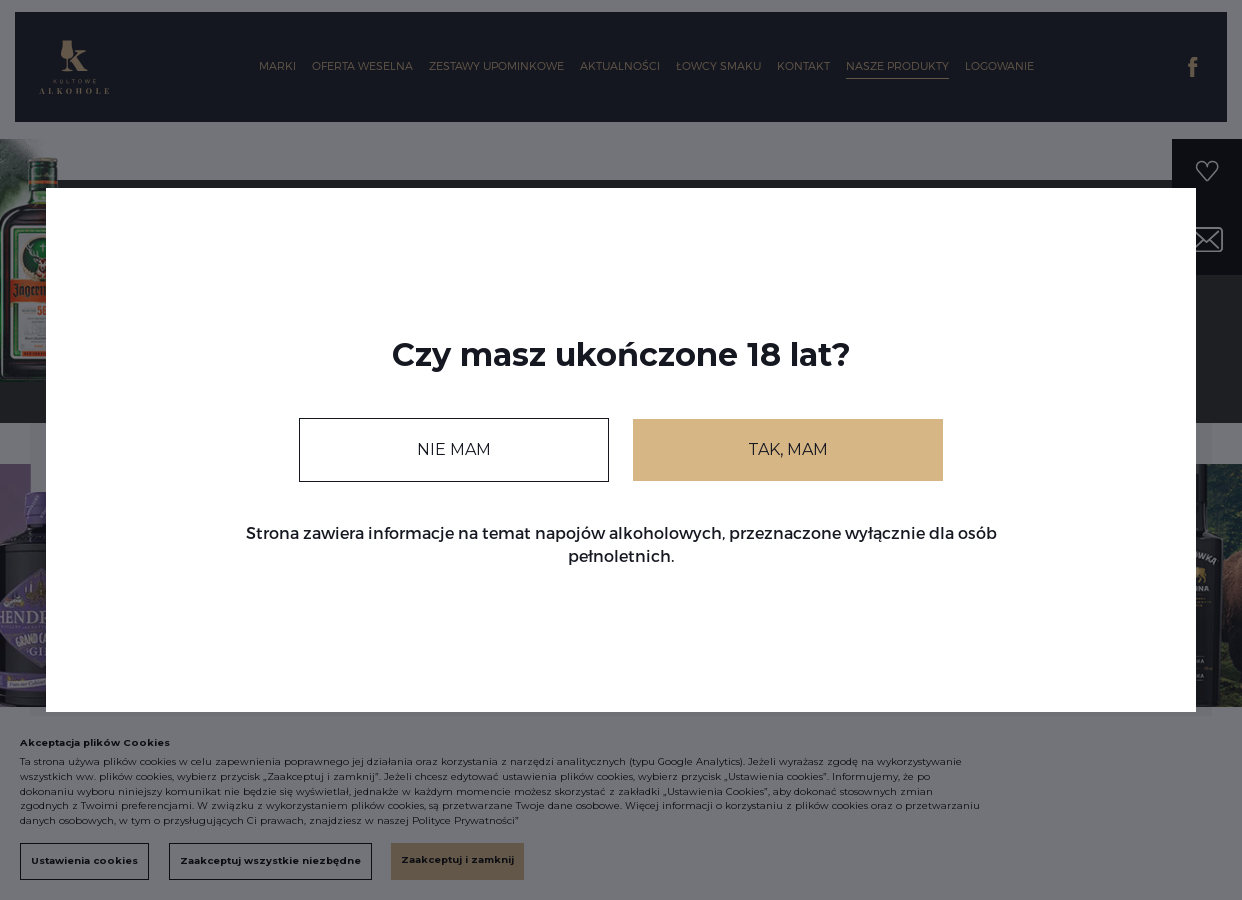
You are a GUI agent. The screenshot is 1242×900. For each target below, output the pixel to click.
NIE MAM (454, 449)
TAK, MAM (788, 449)
